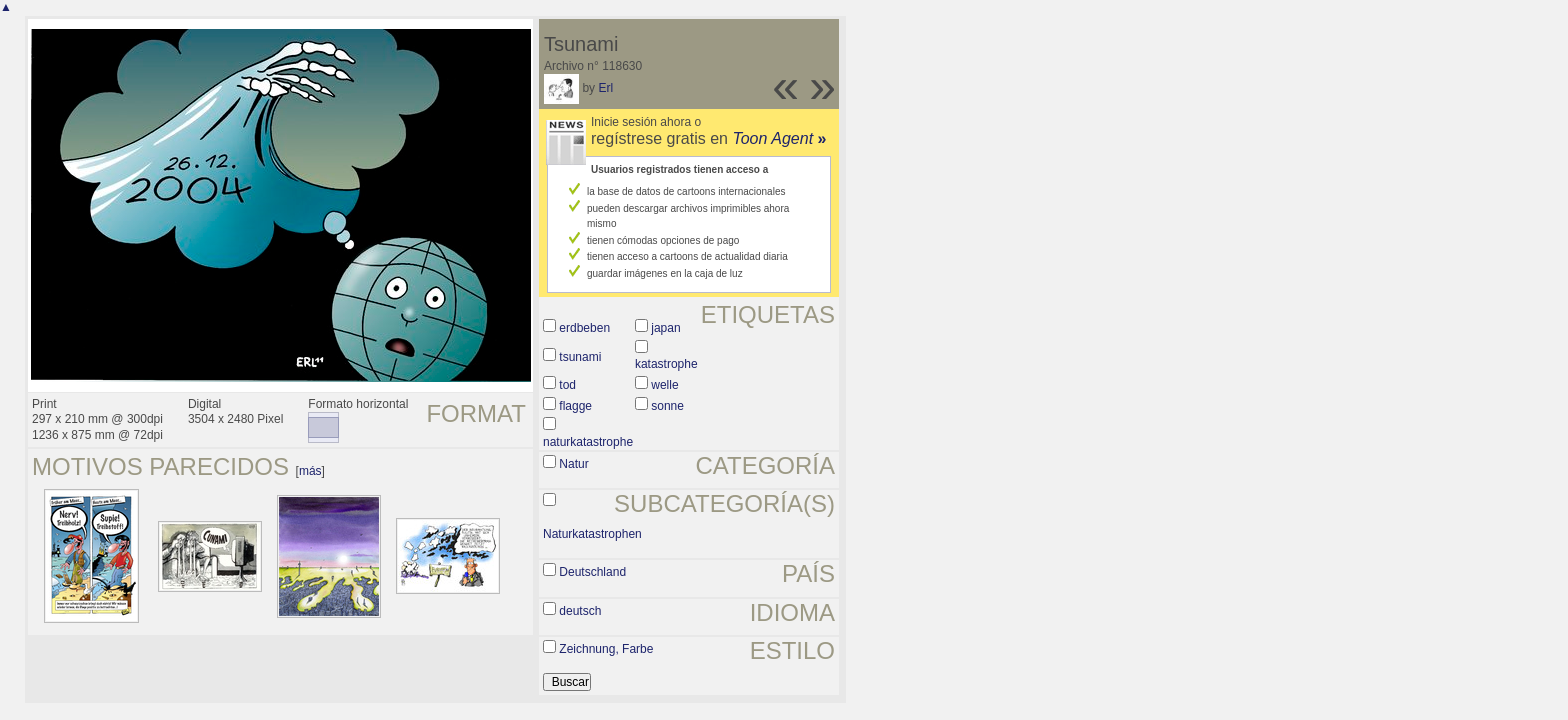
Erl (605, 88)
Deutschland (592, 572)
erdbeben (584, 328)
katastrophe (666, 364)
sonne (667, 406)
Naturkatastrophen (592, 534)
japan (665, 328)
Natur (573, 464)
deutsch (580, 611)
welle (664, 385)
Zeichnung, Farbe (606, 649)
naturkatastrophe (588, 442)
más (310, 471)
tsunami (580, 357)
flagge (575, 406)
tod (567, 385)
